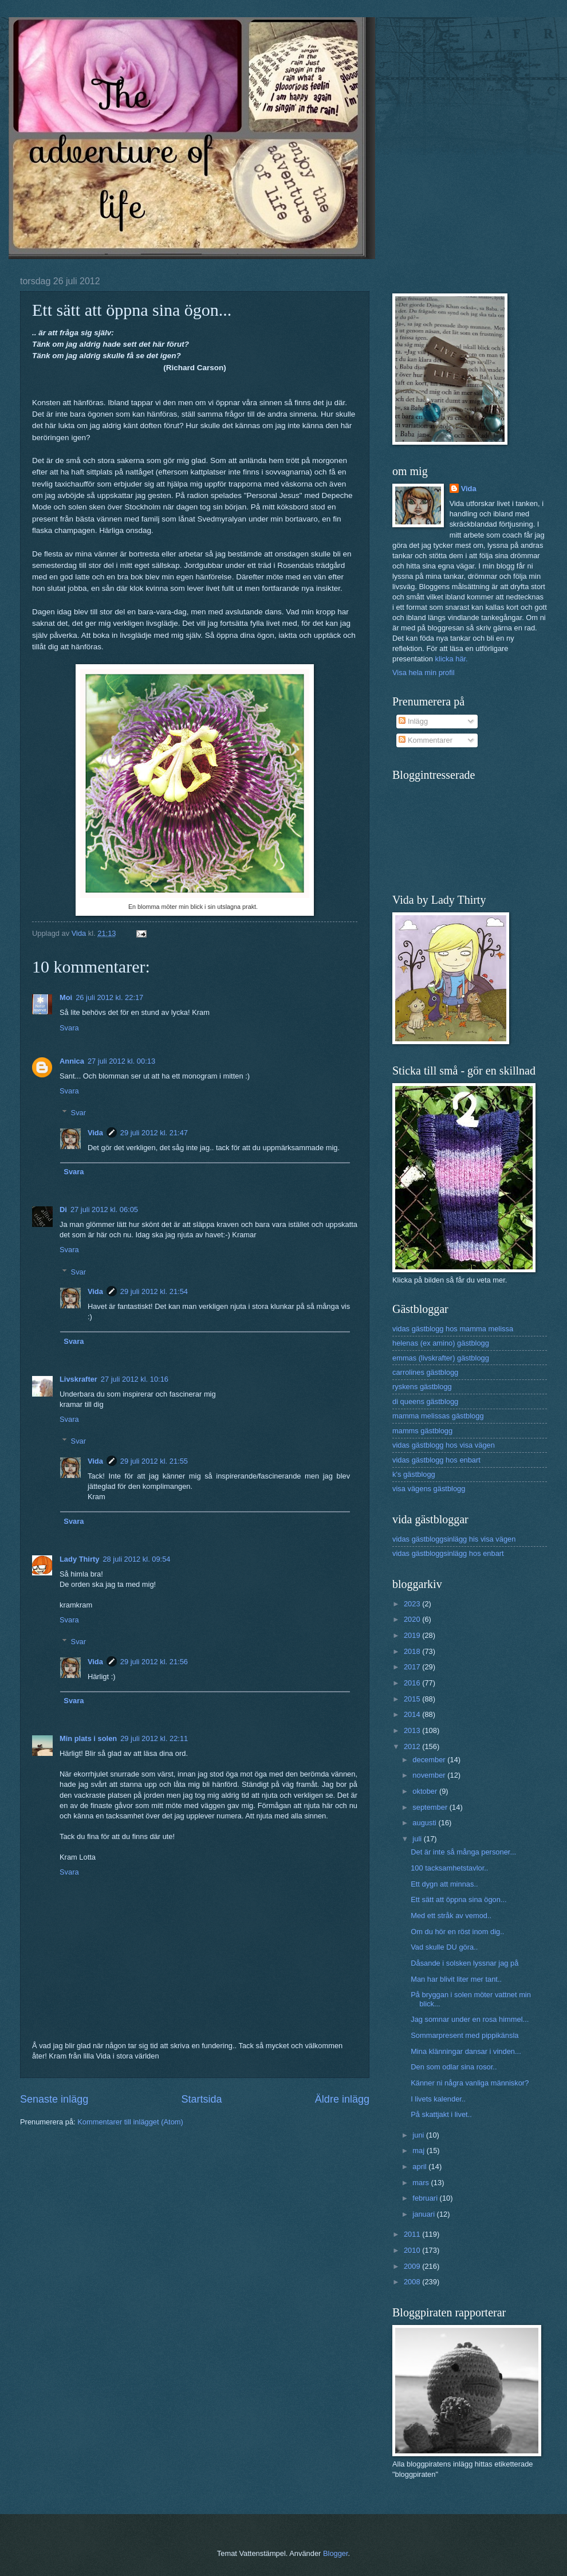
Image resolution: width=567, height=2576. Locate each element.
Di (63, 1209)
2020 (413, 1619)
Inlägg (413, 721)
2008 (413, 2281)
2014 (413, 1714)
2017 (413, 1667)
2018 (413, 1651)
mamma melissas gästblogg (438, 1415)
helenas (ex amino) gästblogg (440, 1343)
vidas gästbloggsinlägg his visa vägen (453, 1539)
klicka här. (451, 658)
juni (419, 2135)
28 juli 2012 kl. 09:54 (136, 1559)
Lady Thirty (79, 1559)
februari (425, 2198)
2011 (413, 2234)
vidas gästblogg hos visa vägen (443, 1445)
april (420, 2166)
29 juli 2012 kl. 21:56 (154, 1661)
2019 (413, 1635)
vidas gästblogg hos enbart (436, 1460)
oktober (425, 1791)
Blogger (335, 2553)
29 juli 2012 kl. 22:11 (154, 1738)
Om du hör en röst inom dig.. (457, 1931)
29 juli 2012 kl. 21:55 (154, 1461)
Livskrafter (78, 1379)
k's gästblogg (413, 1474)
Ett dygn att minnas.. (444, 1884)
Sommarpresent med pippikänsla (464, 2035)
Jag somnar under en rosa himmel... (470, 2019)
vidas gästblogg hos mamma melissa (452, 1328)
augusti (425, 1822)
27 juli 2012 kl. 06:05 (104, 1209)
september (430, 1807)
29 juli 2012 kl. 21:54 (154, 1291)
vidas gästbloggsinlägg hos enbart (448, 1553)
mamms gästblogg (422, 1430)
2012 (413, 1746)
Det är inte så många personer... (463, 1852)
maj (419, 2150)
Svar (78, 1112)
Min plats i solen (88, 1738)
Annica (72, 1061)
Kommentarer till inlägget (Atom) (130, 2122)
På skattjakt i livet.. (441, 2114)
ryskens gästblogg (422, 1386)
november (429, 1775)
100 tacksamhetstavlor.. (449, 1868)
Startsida (201, 2099)
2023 (413, 1603)
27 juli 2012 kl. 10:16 (134, 1379)
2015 (413, 1699)
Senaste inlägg (54, 2099)
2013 (413, 1730)
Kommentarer (425, 740)
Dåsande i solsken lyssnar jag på (464, 1963)
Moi (66, 997)
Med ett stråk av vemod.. (451, 1915)
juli (417, 1838)
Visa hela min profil (423, 672)
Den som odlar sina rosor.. (454, 2067)
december (429, 1759)
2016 (413, 1683)
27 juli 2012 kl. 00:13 (121, 1061)
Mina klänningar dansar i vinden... (466, 2051)
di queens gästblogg (425, 1401)
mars (421, 2182)
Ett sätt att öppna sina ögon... (459, 1899)
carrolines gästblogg (425, 1372)
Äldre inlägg (342, 2099)
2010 (413, 2250)
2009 (413, 2266)
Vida (95, 1132)
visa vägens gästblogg (428, 1488)
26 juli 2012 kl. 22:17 (109, 997)
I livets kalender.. (438, 2099)
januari (424, 2214)
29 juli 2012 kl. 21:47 (154, 1132)
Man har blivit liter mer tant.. (456, 1979)
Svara (69, 1028)
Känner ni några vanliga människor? (470, 2083)
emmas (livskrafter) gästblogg (440, 1358)
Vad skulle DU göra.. (444, 1947)
